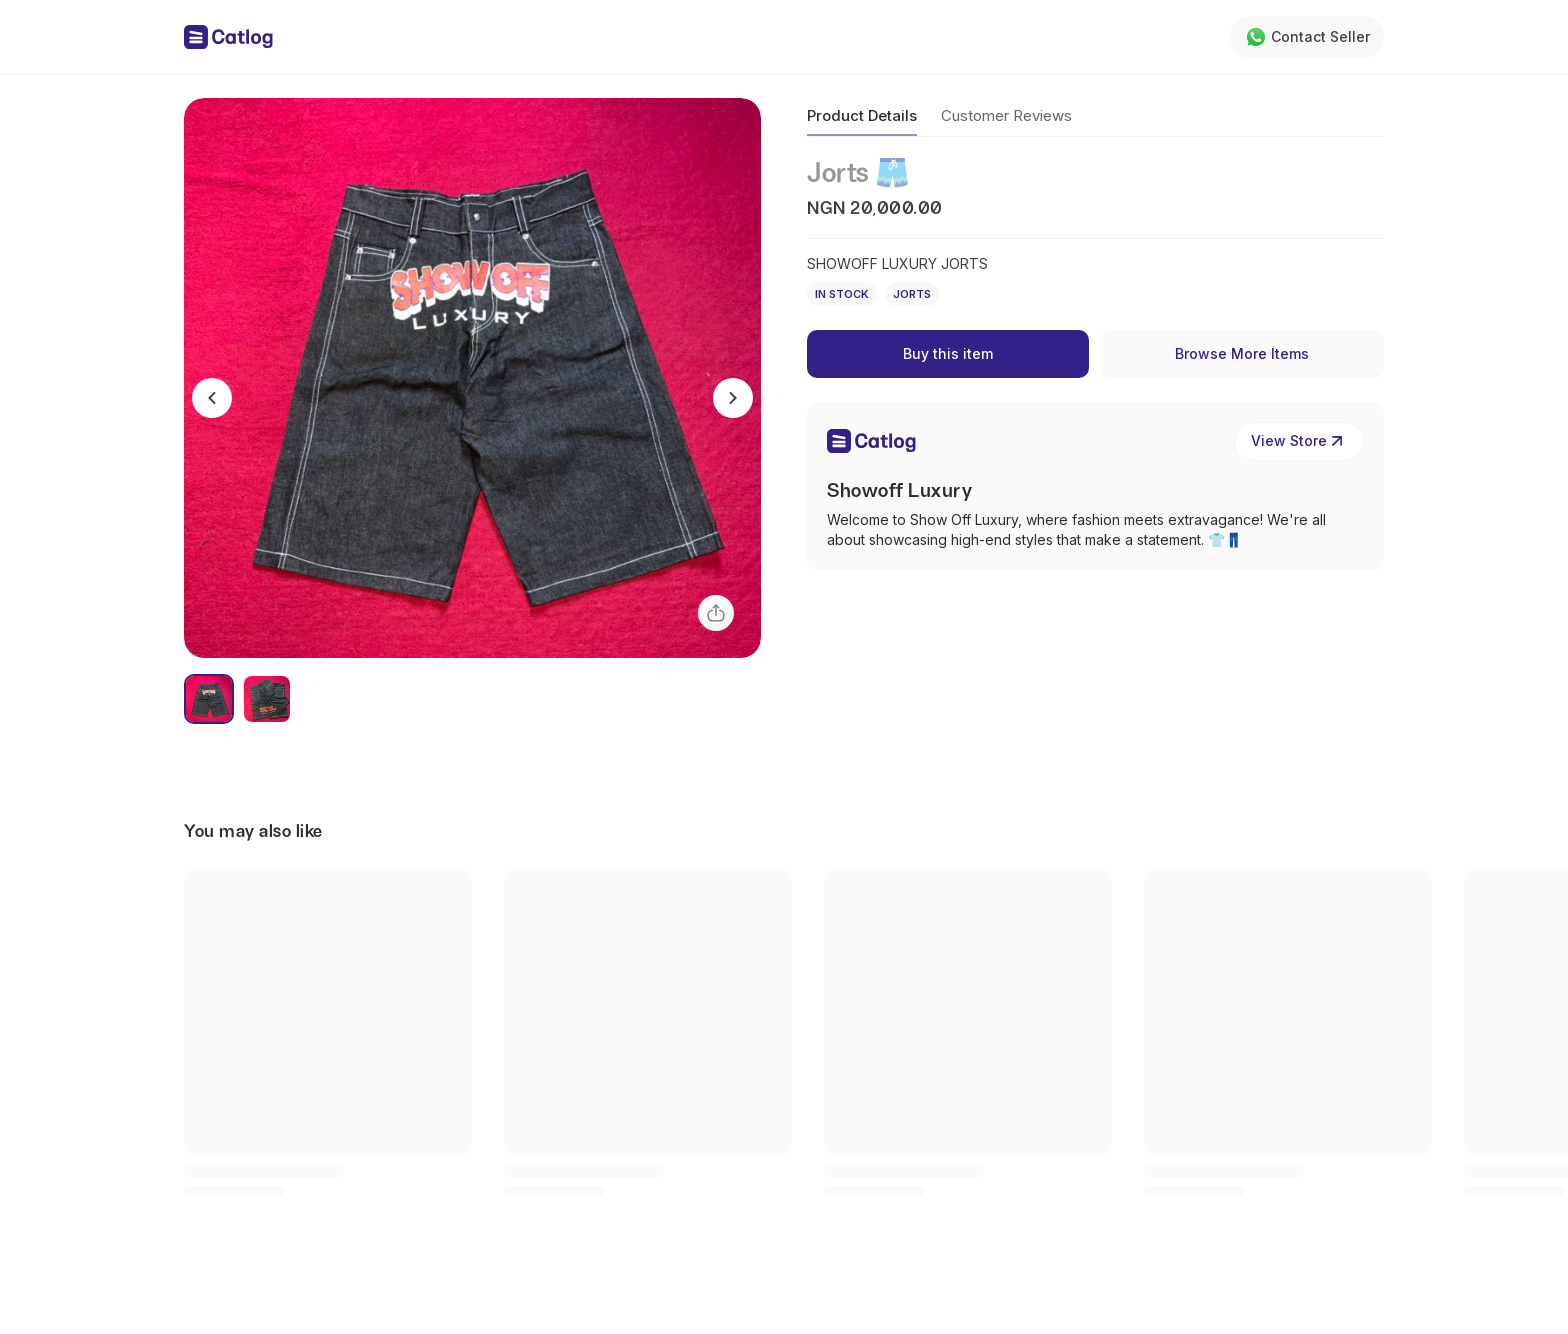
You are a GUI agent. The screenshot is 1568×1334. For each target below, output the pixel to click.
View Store (1299, 442)
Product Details (862, 115)
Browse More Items (1242, 353)
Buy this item (948, 353)
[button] (472, 378)
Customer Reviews (1006, 115)
